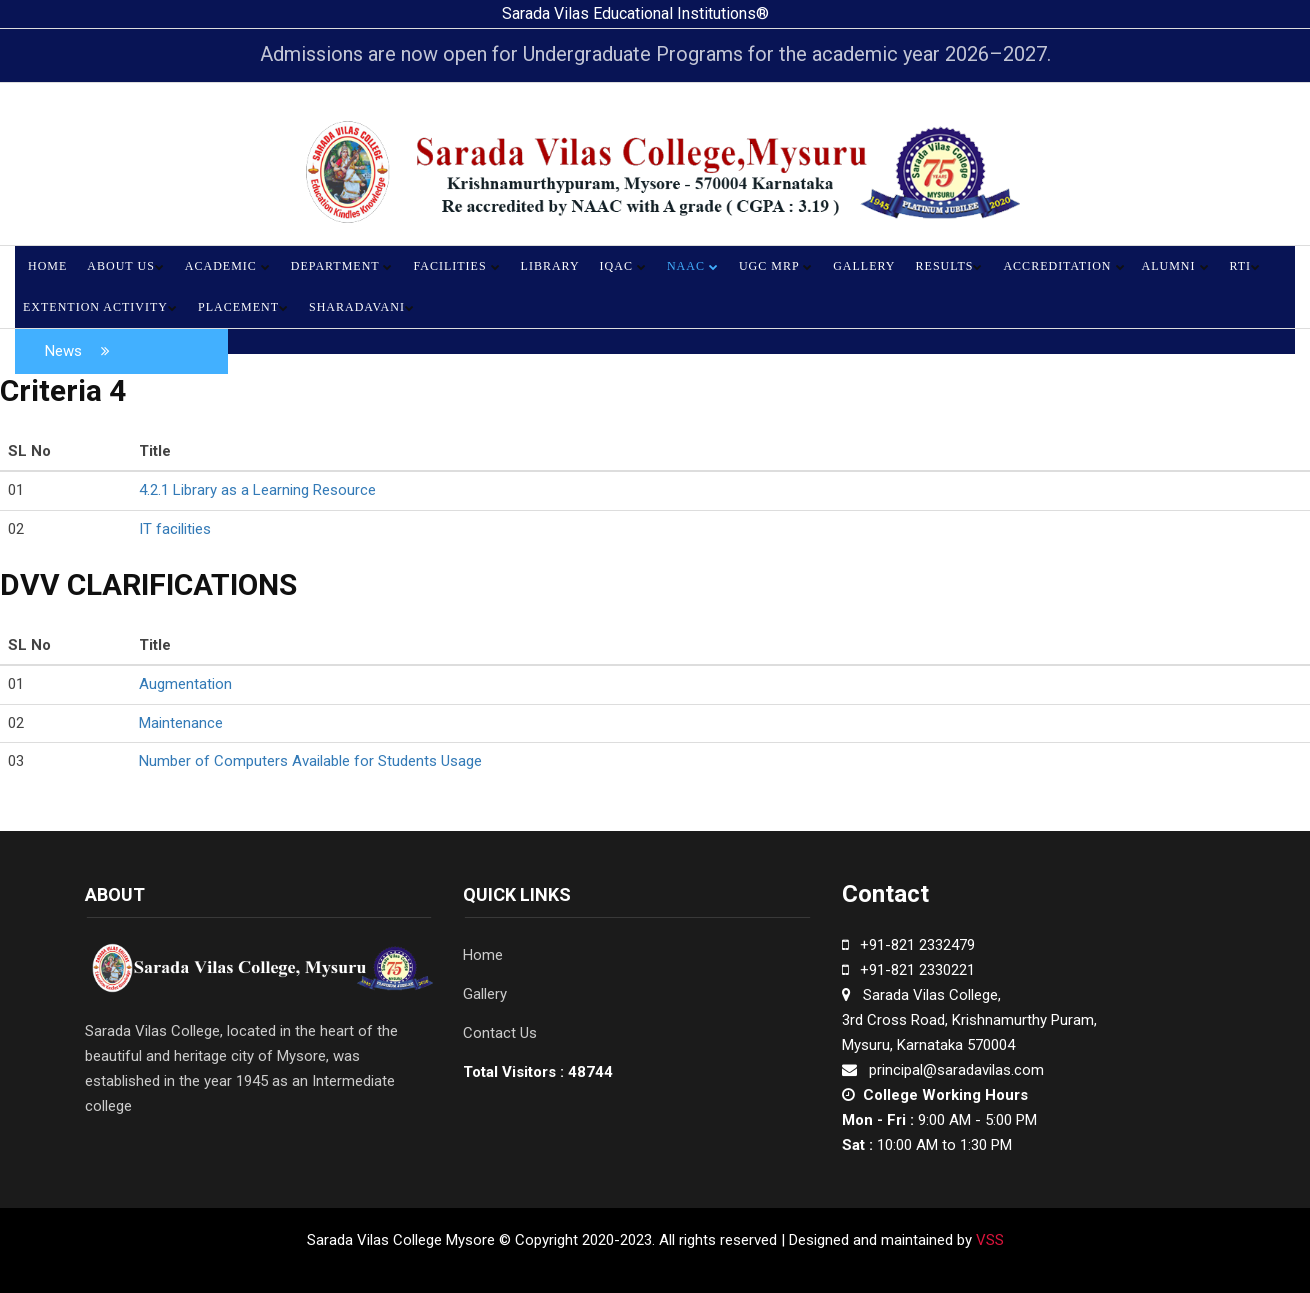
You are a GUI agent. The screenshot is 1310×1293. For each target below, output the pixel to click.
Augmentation (185, 684)
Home (47, 266)
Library (550, 266)
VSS (988, 1240)
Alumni (1176, 266)
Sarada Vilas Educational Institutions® (635, 13)
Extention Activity (100, 307)
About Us (125, 266)
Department (342, 266)
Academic (228, 266)
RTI (1246, 266)
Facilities (456, 266)
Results (950, 266)
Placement (243, 307)
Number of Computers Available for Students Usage (310, 761)
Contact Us (500, 1033)
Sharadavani (362, 307)
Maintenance (181, 723)
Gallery (864, 266)
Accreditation (1064, 266)
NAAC (693, 266)
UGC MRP (776, 266)
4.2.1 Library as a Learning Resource (257, 490)
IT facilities (175, 529)
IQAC (623, 266)
